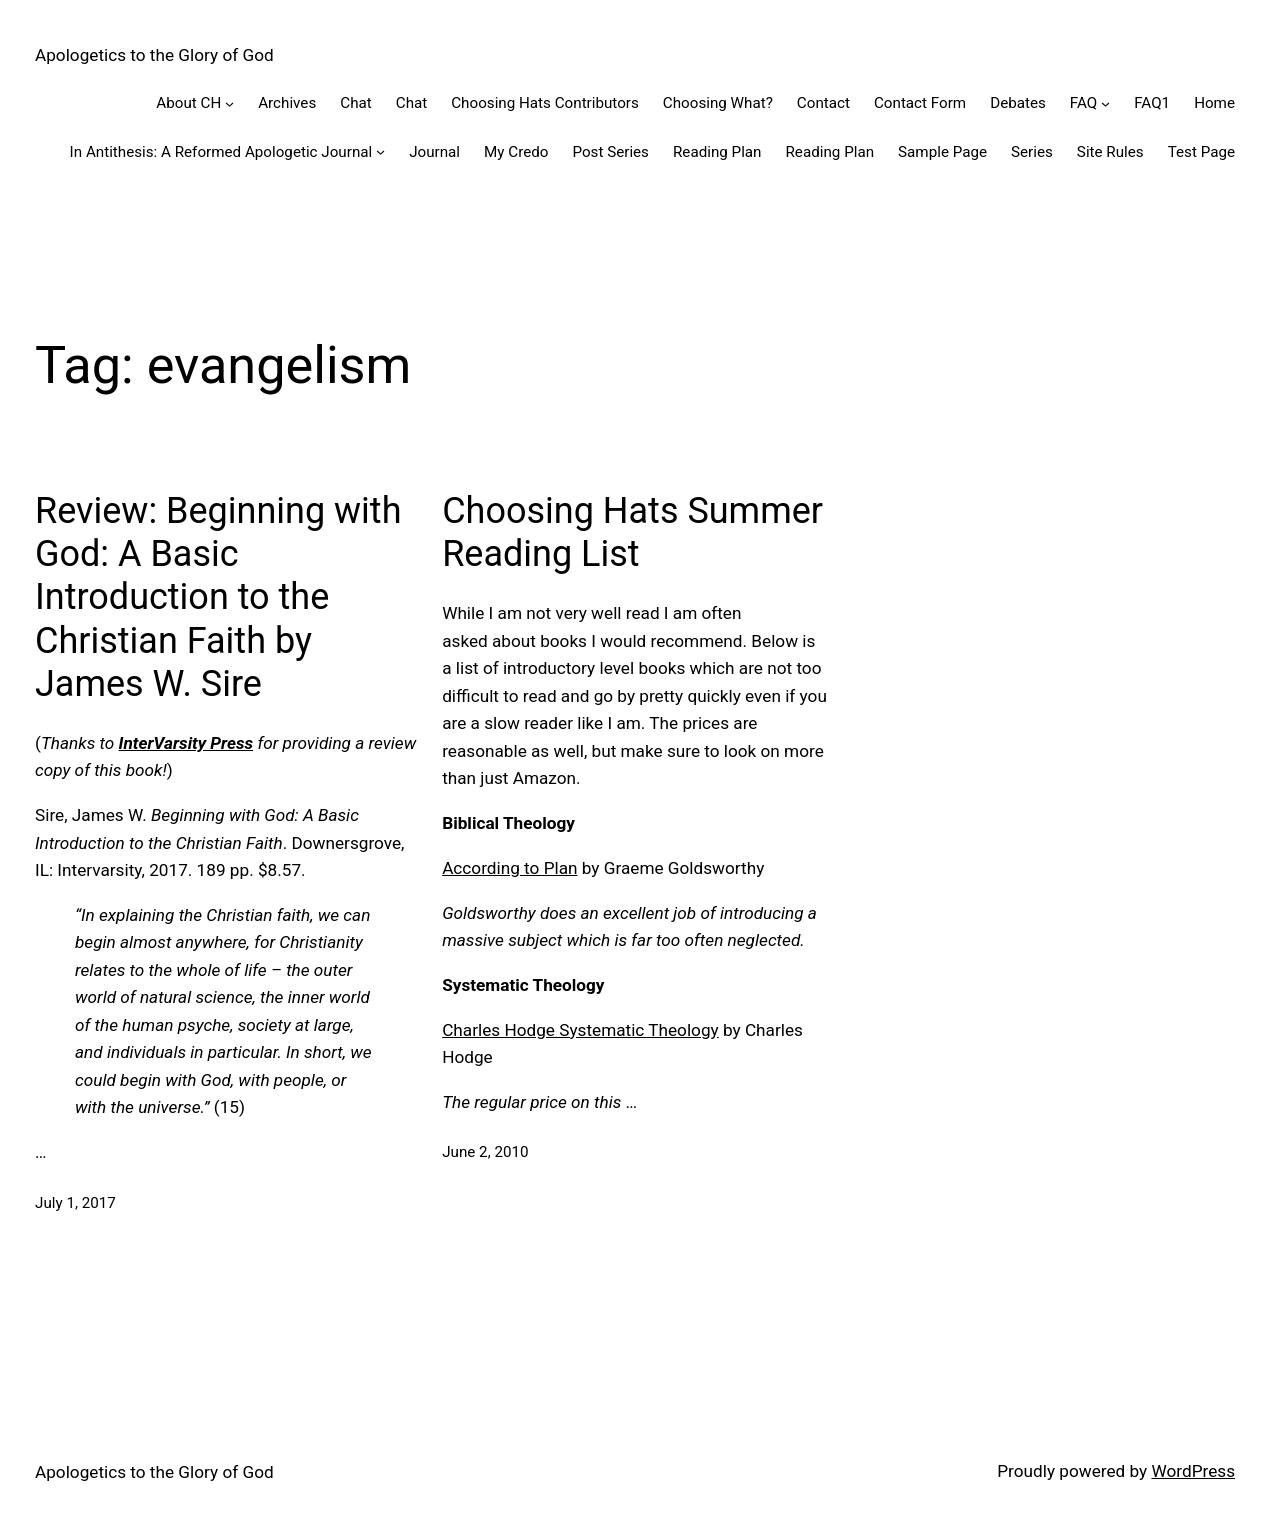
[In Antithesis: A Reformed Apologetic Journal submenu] (380, 151)
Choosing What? (718, 103)
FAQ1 (1152, 103)
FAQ (1083, 103)
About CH (188, 103)
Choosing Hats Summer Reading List (632, 532)
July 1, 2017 (75, 1203)
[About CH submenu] (229, 103)
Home (1214, 103)
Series (1032, 152)
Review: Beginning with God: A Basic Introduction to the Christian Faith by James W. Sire (218, 597)
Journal (434, 152)
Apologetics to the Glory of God (154, 55)
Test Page (1201, 152)
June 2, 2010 (485, 1152)
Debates (1018, 103)
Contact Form (920, 103)
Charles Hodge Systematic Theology (580, 1030)
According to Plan (509, 868)
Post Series (610, 152)
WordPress (1193, 1471)
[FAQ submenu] (1105, 103)
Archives (287, 103)
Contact (823, 103)
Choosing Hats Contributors (545, 103)
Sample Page (942, 152)
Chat (355, 103)
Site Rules (1110, 152)
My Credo (516, 152)
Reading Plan (717, 152)
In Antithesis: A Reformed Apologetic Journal (221, 152)
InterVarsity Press (186, 743)
